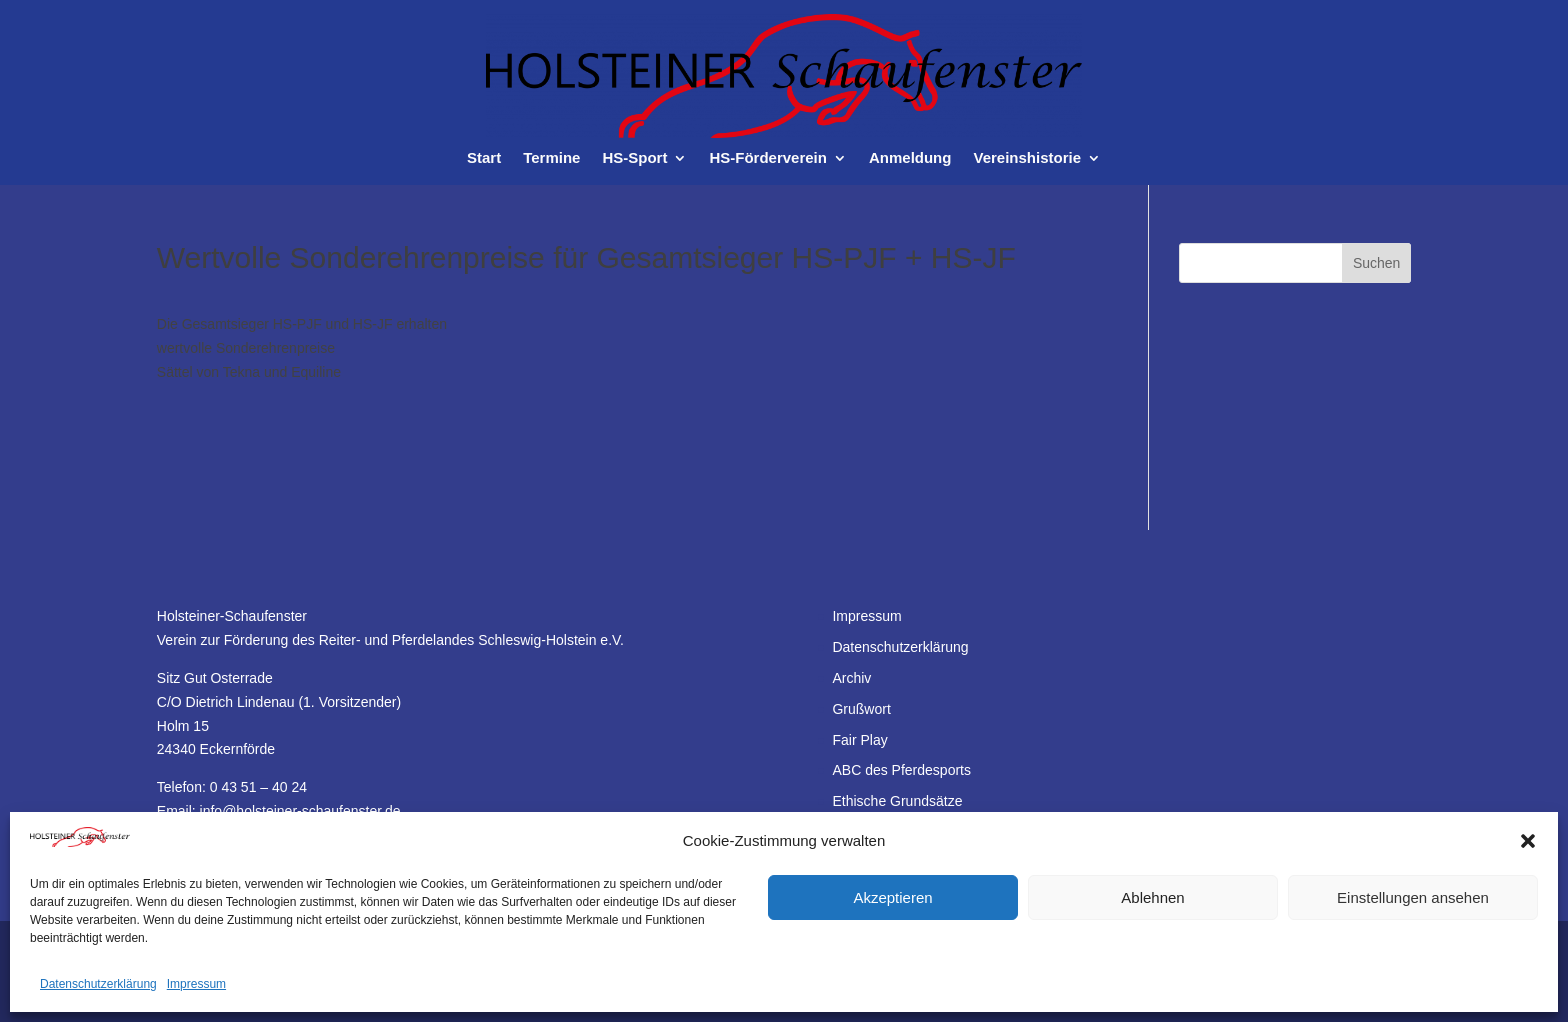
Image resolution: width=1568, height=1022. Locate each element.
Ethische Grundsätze (897, 801)
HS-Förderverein (768, 158)
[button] (1528, 841)
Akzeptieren (892, 897)
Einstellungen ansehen (1413, 897)
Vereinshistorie (1027, 158)
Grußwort (861, 709)
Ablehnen (1152, 897)
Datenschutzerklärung (98, 984)
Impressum (196, 984)
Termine (551, 158)
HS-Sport (634, 158)
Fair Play (859, 740)
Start (484, 158)
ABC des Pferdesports (901, 770)
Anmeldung (910, 158)
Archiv (851, 678)
